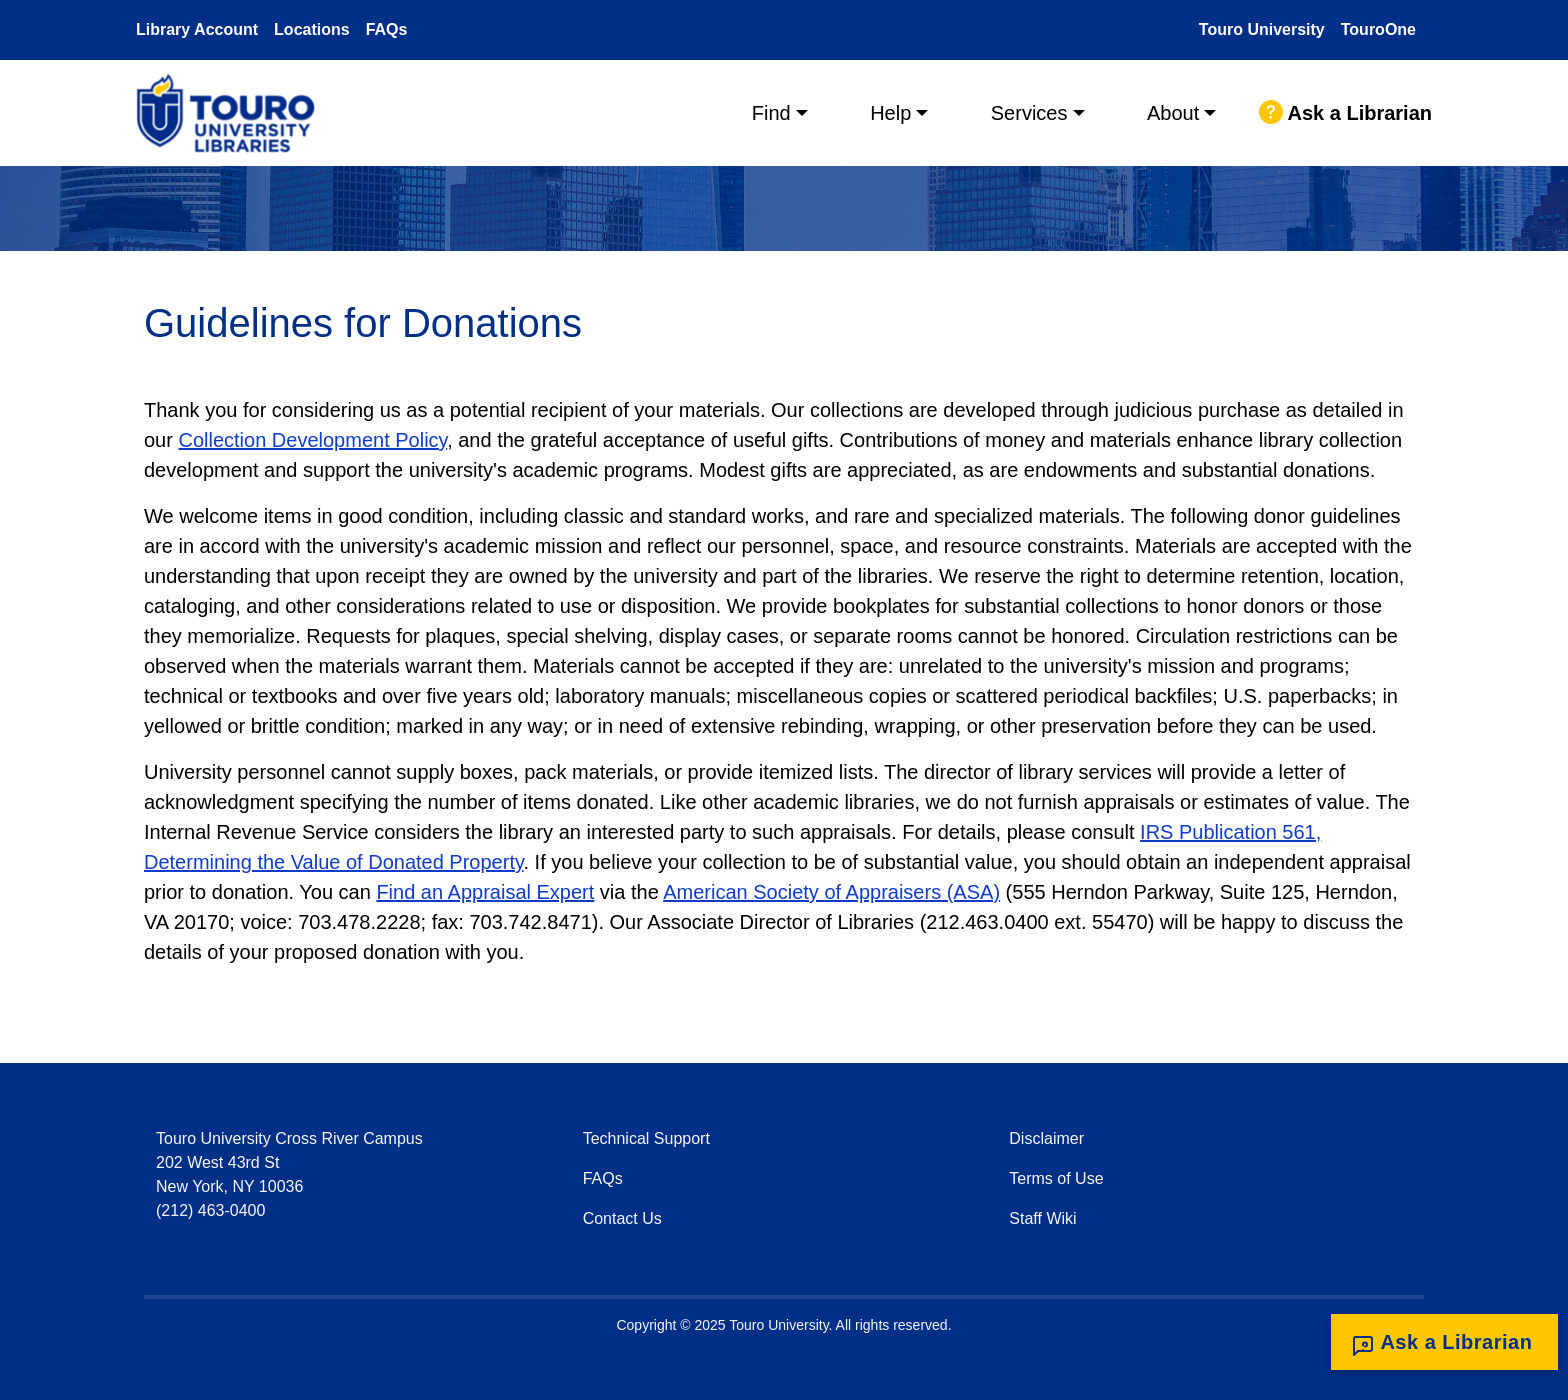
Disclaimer (1046, 1138)
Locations (312, 29)
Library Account (197, 29)
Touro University (1262, 29)
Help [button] (890, 113)
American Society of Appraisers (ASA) (831, 892)
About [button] (1173, 113)
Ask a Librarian (1345, 113)
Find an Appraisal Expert (485, 892)
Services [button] (1029, 113)
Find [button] (771, 113)
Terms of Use (1056, 1178)
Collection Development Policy (312, 440)
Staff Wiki (1042, 1218)
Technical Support (646, 1138)
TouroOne (1378, 29)
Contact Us (622, 1218)
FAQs (387, 29)
